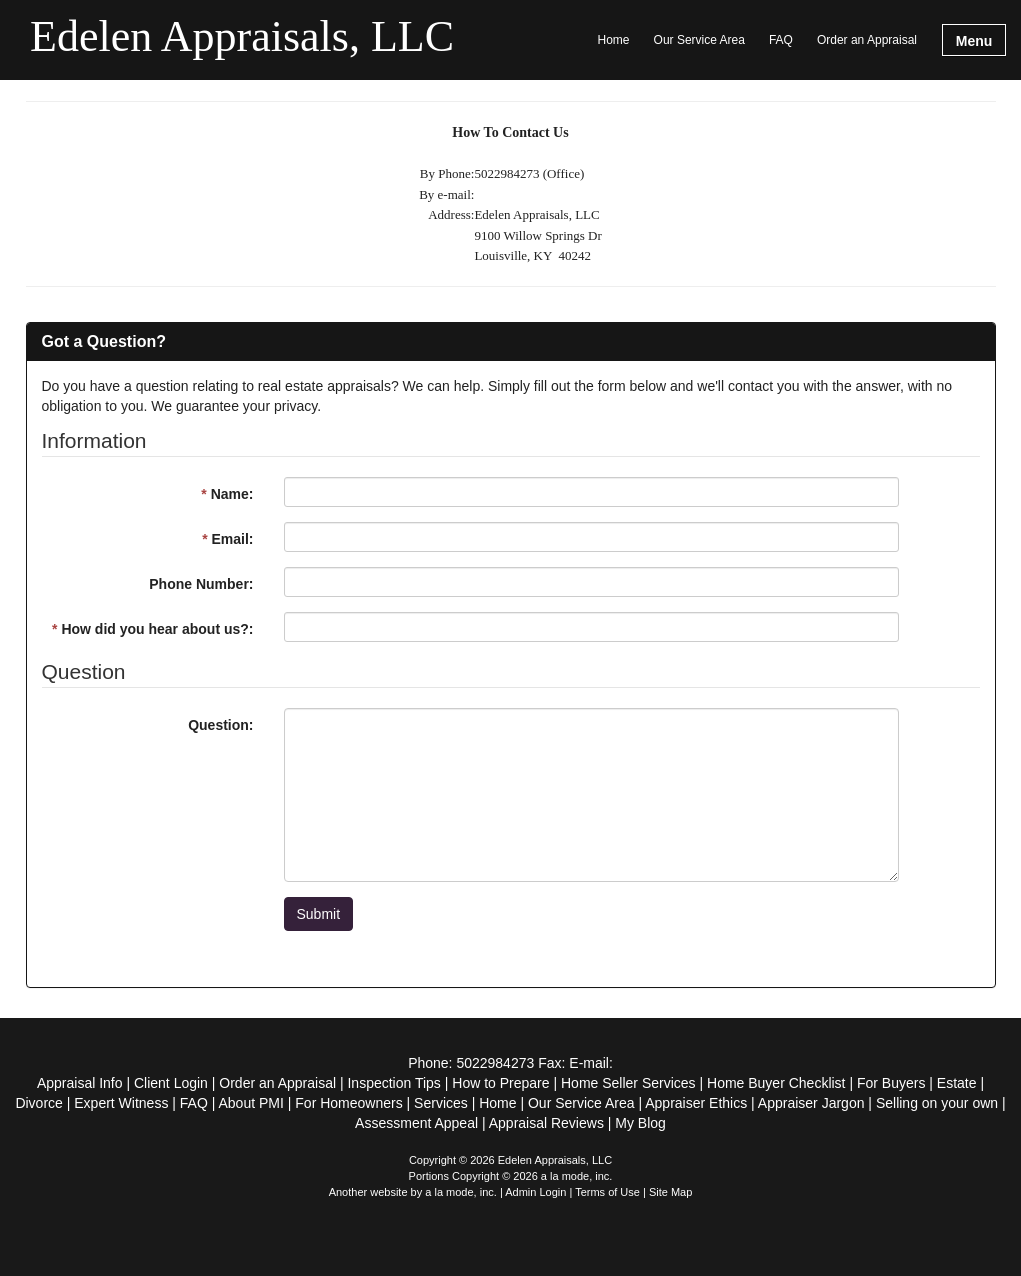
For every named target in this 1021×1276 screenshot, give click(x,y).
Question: (220, 725)
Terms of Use (607, 1192)
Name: (227, 494)
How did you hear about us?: (152, 629)
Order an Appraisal (867, 40)
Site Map (670, 1192)
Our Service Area (699, 40)
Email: (227, 539)
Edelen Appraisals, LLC (242, 38)
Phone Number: (201, 584)
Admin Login (535, 1192)
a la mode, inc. (461, 1192)
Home (614, 40)
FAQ (781, 40)
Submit (319, 914)
